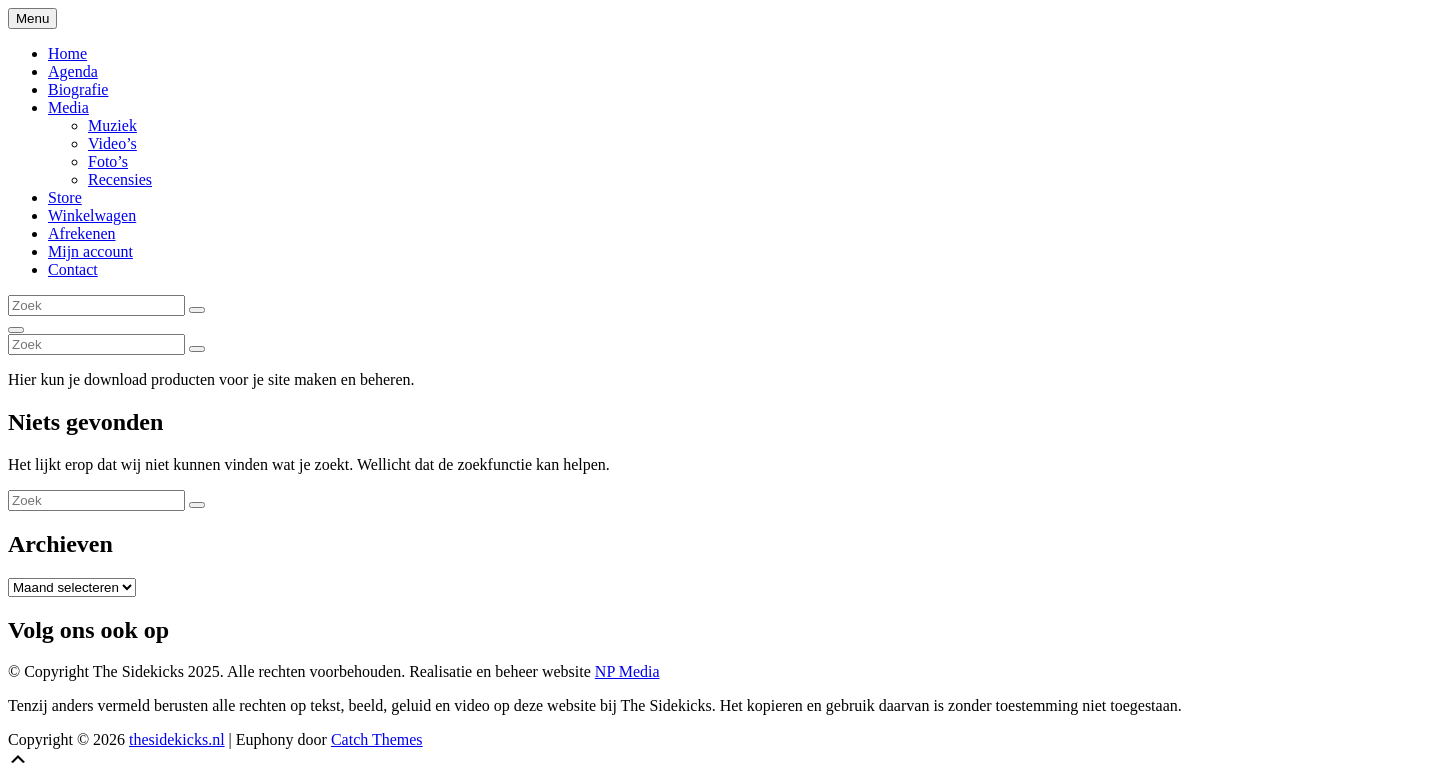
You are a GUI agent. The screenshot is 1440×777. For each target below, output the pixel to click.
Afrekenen (82, 233)
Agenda (73, 71)
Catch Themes (377, 739)
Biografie (78, 89)
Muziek (112, 125)
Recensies (120, 179)
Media (68, 107)
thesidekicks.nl (177, 739)
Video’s (112, 143)
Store (65, 197)
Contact (73, 269)
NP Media (627, 671)
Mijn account (90, 251)
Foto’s (108, 161)
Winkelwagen (92, 215)
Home (67, 53)
